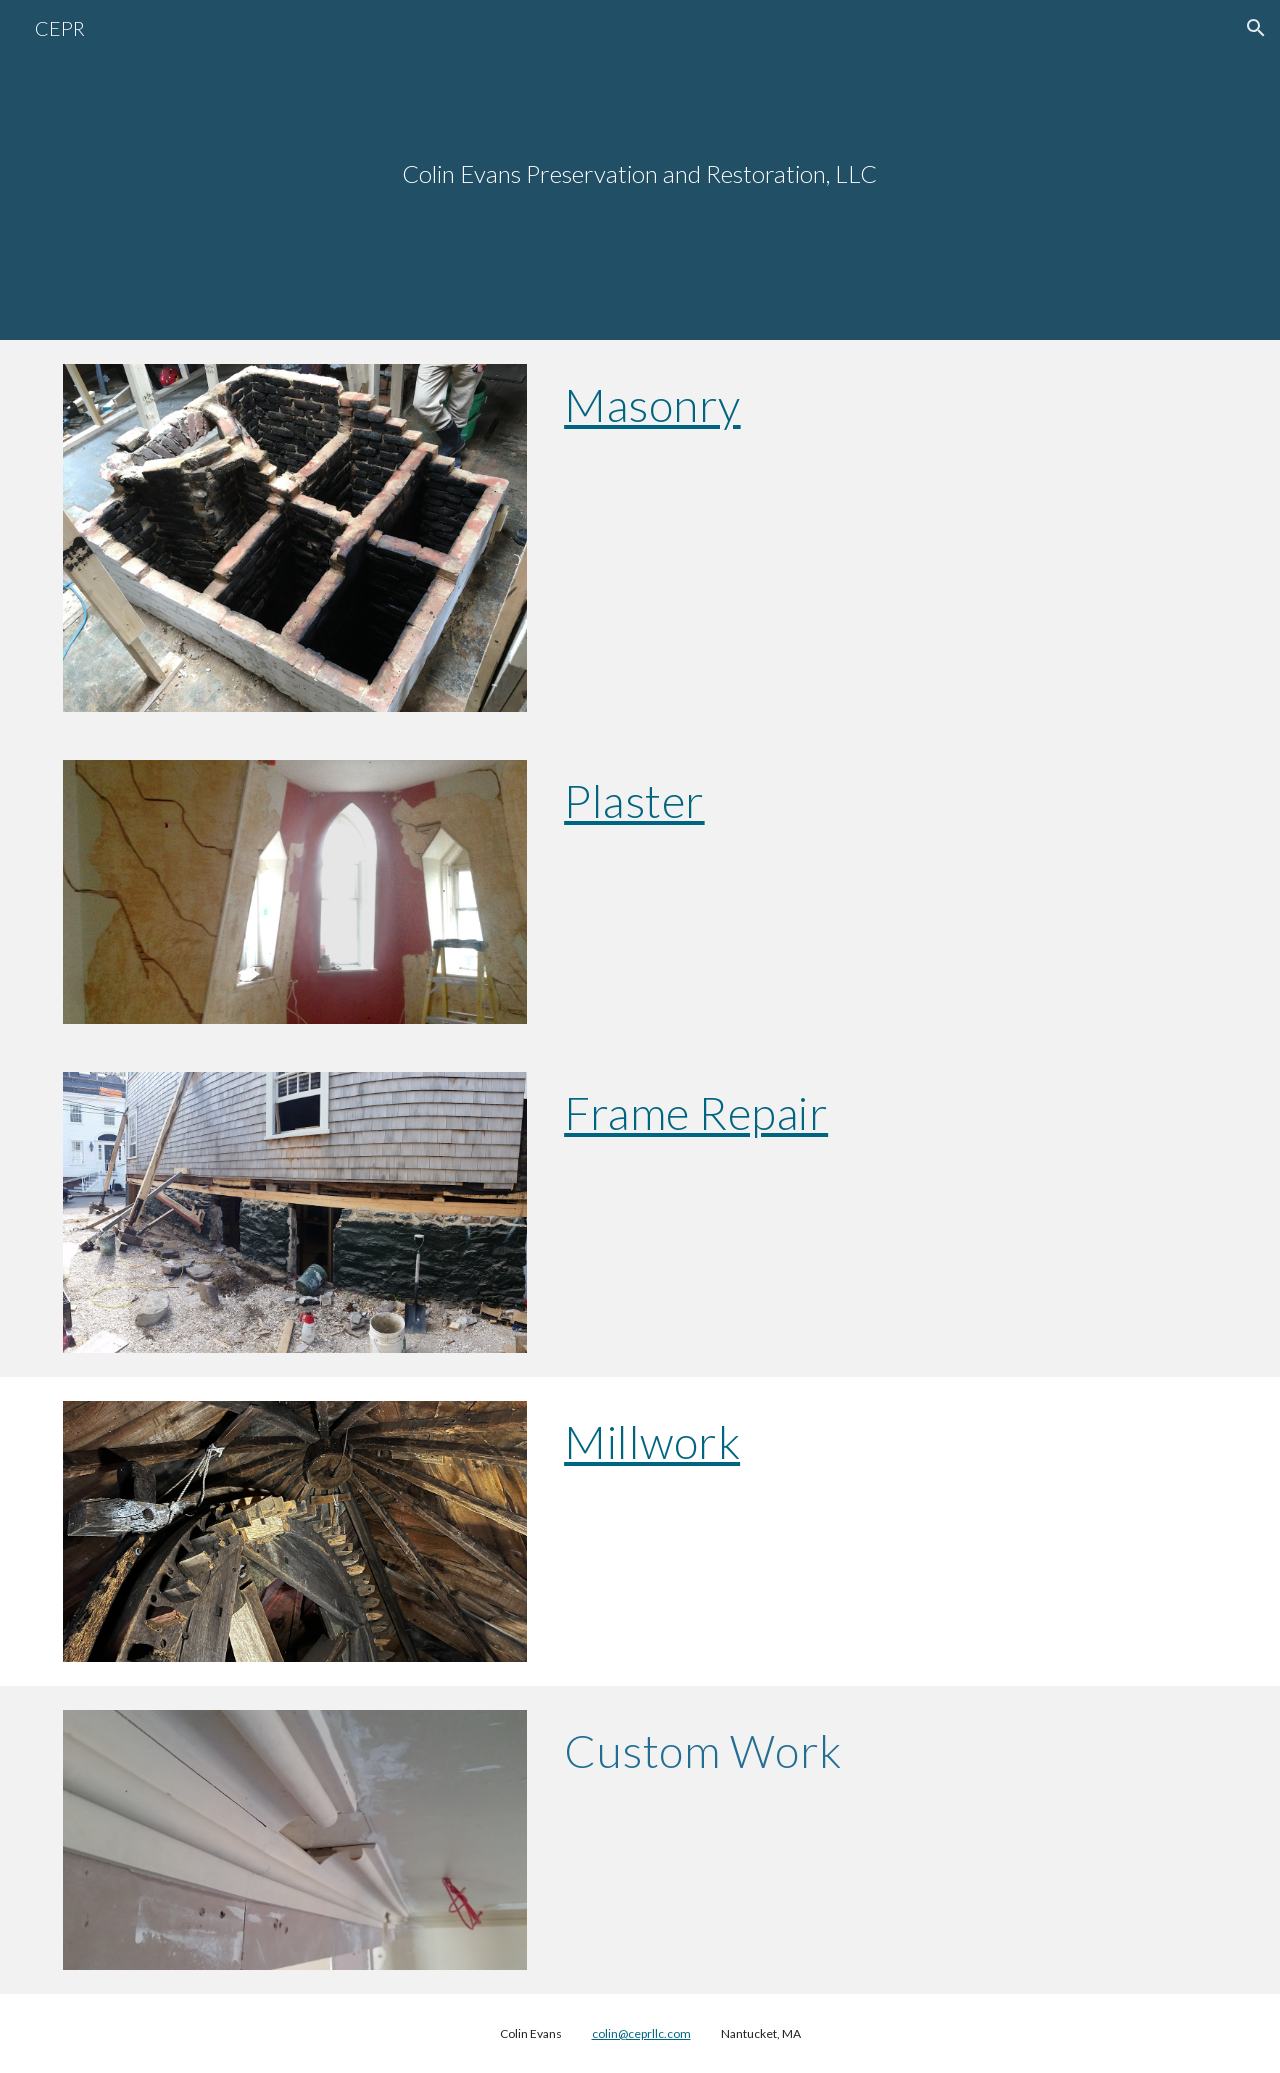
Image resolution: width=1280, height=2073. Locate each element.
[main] (640, 170)
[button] (1256, 28)
